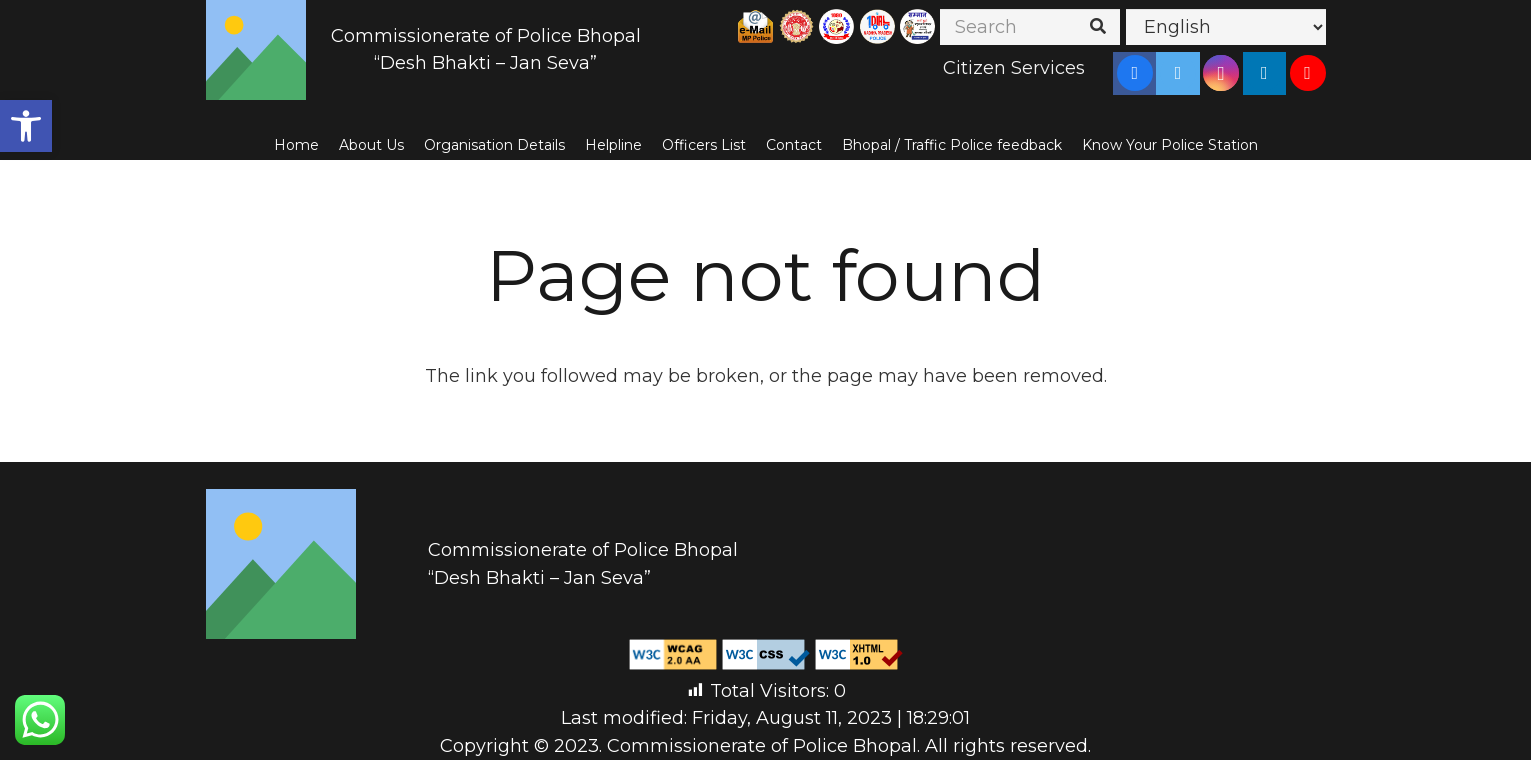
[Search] (1030, 27)
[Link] (256, 50)
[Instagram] (1221, 73)
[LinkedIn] (1264, 73)
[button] (26, 126)
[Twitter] (1178, 73)
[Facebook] (1135, 73)
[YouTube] (1308, 73)
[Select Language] (1226, 27)
